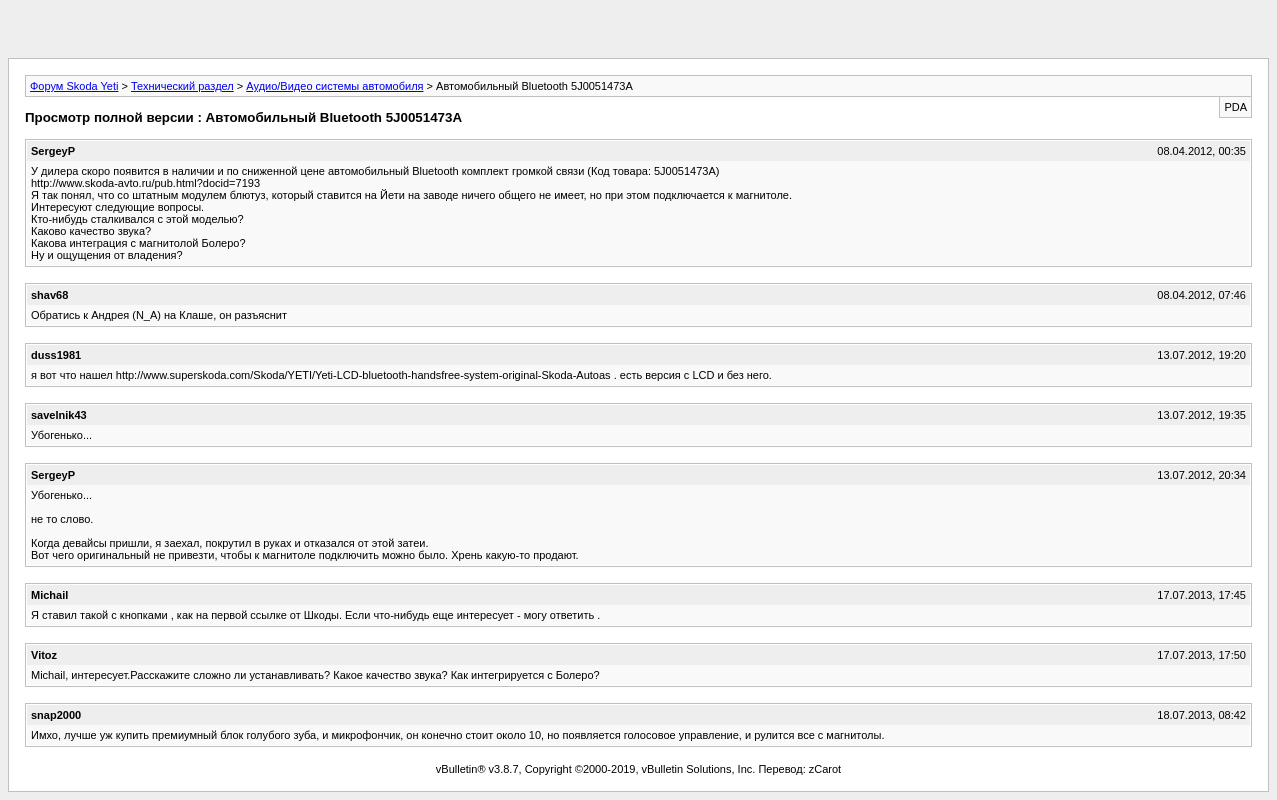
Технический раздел (182, 86)
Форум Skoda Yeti (74, 86)
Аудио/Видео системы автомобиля (334, 86)
